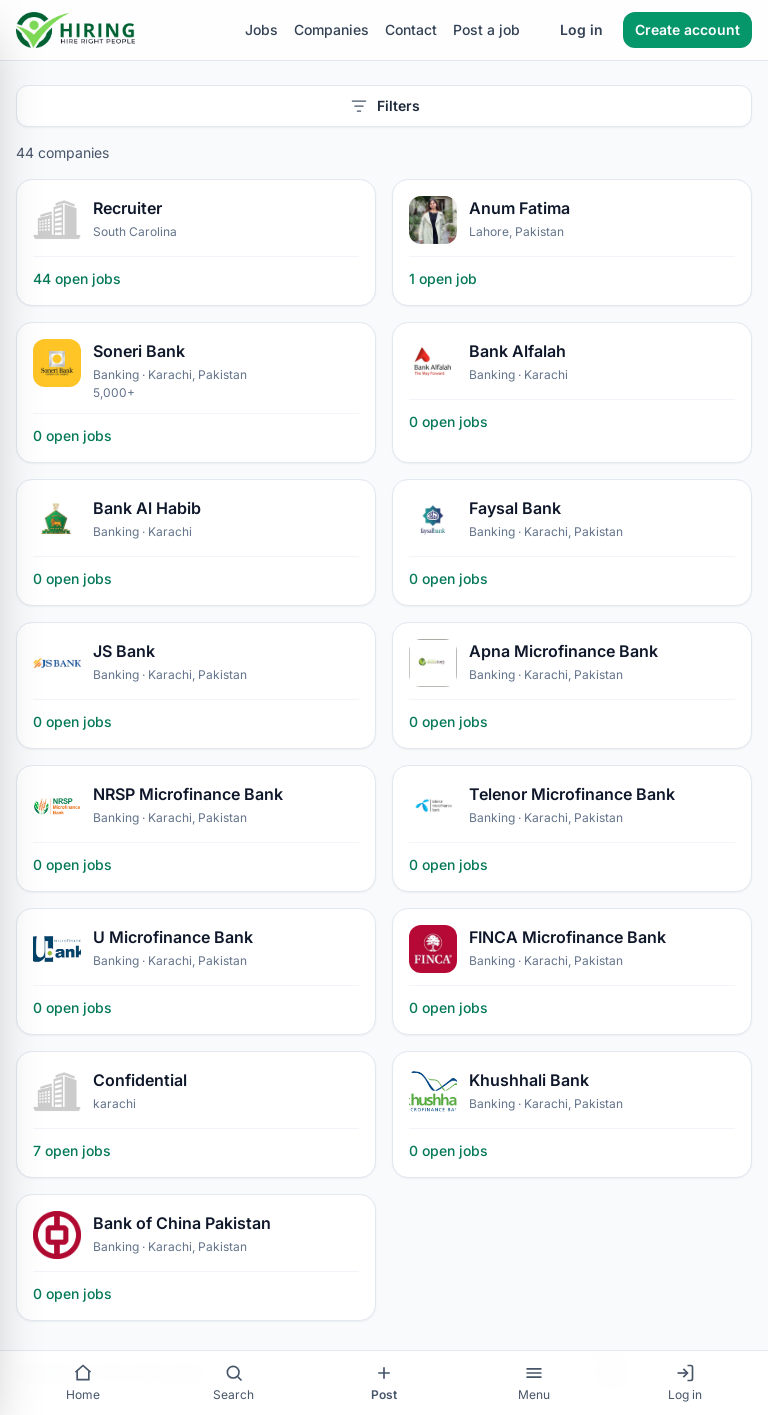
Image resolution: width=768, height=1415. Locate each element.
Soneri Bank (139, 351)
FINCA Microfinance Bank (567, 937)
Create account (687, 29)
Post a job (486, 29)
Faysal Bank (515, 508)
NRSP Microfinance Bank (188, 794)
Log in (581, 29)
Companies (331, 29)
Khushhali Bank (529, 1080)
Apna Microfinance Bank (563, 651)
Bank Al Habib (147, 508)
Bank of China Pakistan (182, 1223)
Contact (411, 29)
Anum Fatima (519, 208)
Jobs (261, 29)
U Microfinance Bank (173, 937)
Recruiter (127, 208)
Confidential (140, 1080)
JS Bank (124, 651)
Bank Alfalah (517, 351)
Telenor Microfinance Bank (572, 794)
